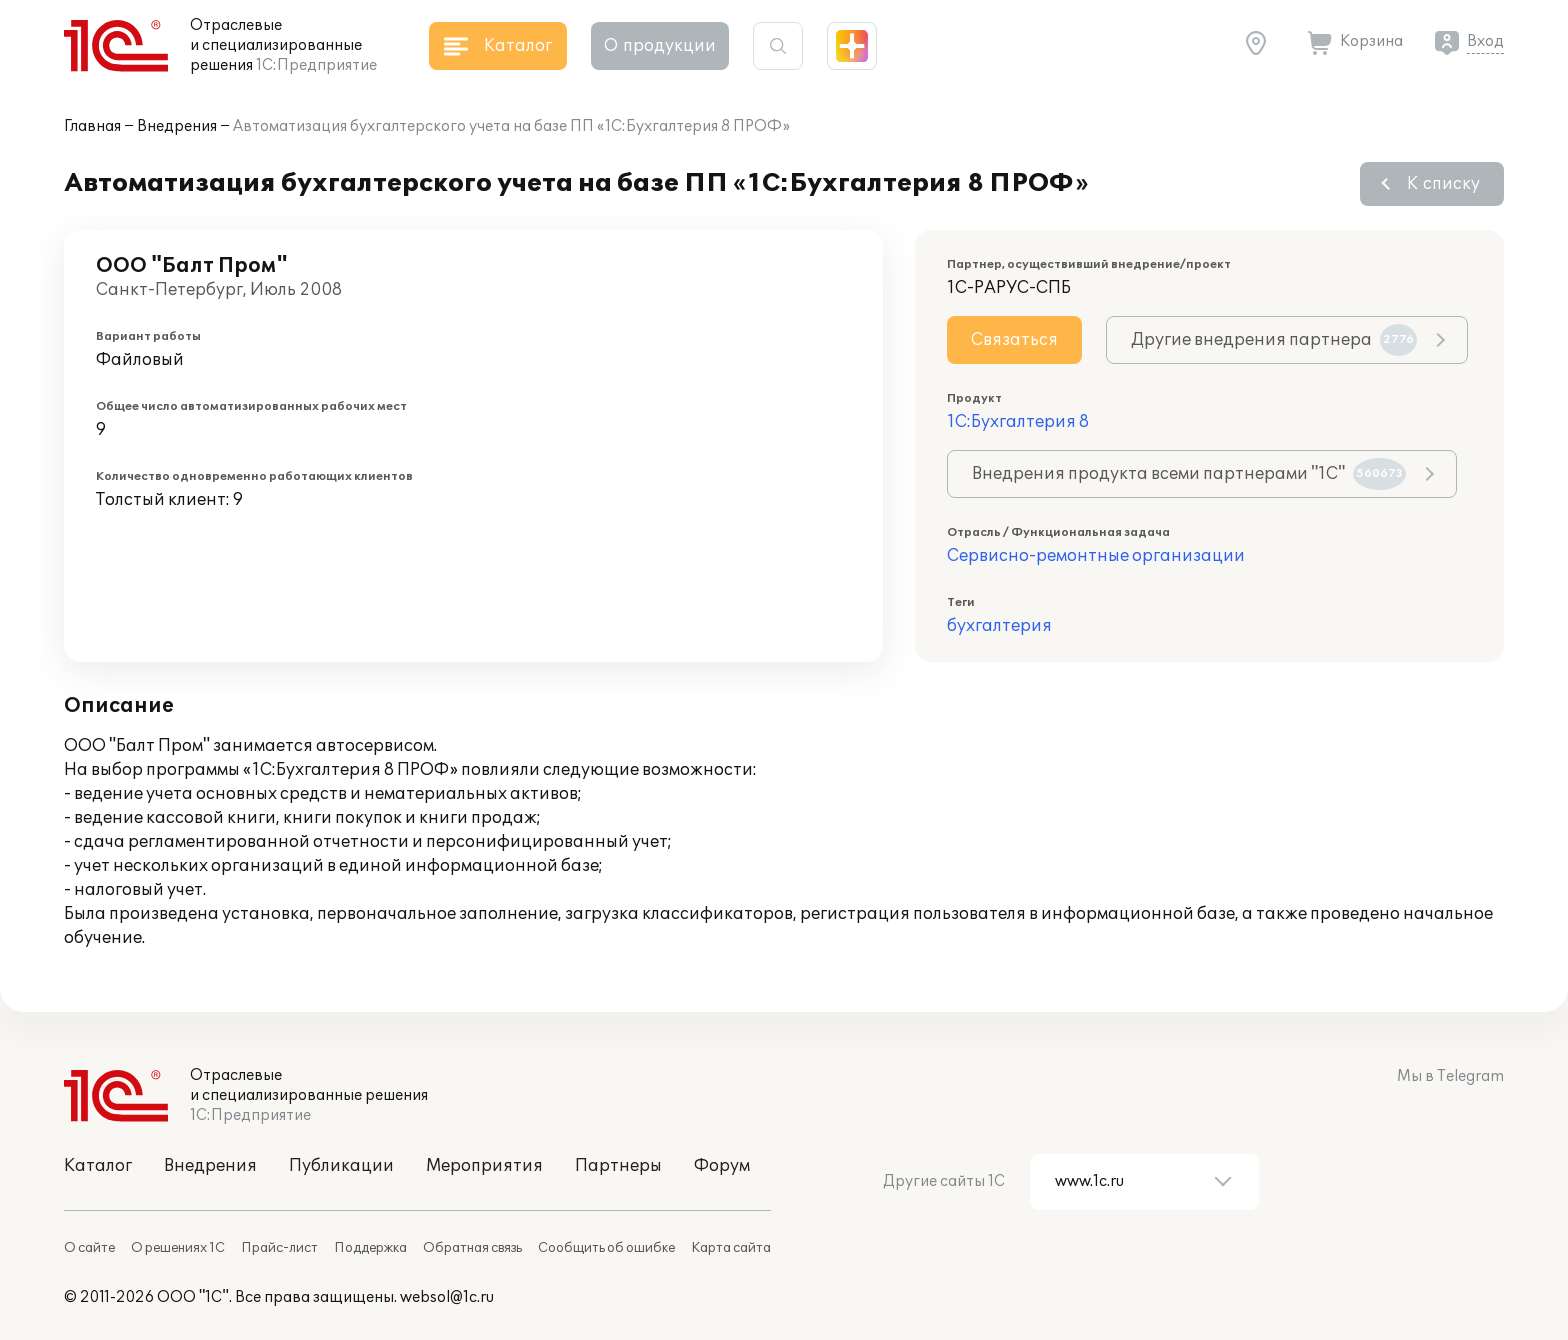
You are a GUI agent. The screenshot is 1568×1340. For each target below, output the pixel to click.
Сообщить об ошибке (606, 1248)
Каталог (98, 1166)
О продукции (660, 46)
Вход (1485, 41)
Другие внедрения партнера (1274, 340)
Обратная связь (472, 1248)
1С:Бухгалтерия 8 (1018, 422)
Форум (722, 1166)
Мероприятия (484, 1166)
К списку (1443, 184)
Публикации (341, 1166)
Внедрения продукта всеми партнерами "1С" (1189, 474)
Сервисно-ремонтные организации (1096, 556)
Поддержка (370, 1248)
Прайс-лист (279, 1248)
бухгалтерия (999, 626)
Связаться (1014, 340)
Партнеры (618, 1166)
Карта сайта (731, 1248)
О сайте (89, 1248)
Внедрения (177, 126)
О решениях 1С (178, 1248)
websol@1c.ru (447, 1297)
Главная (92, 126)
